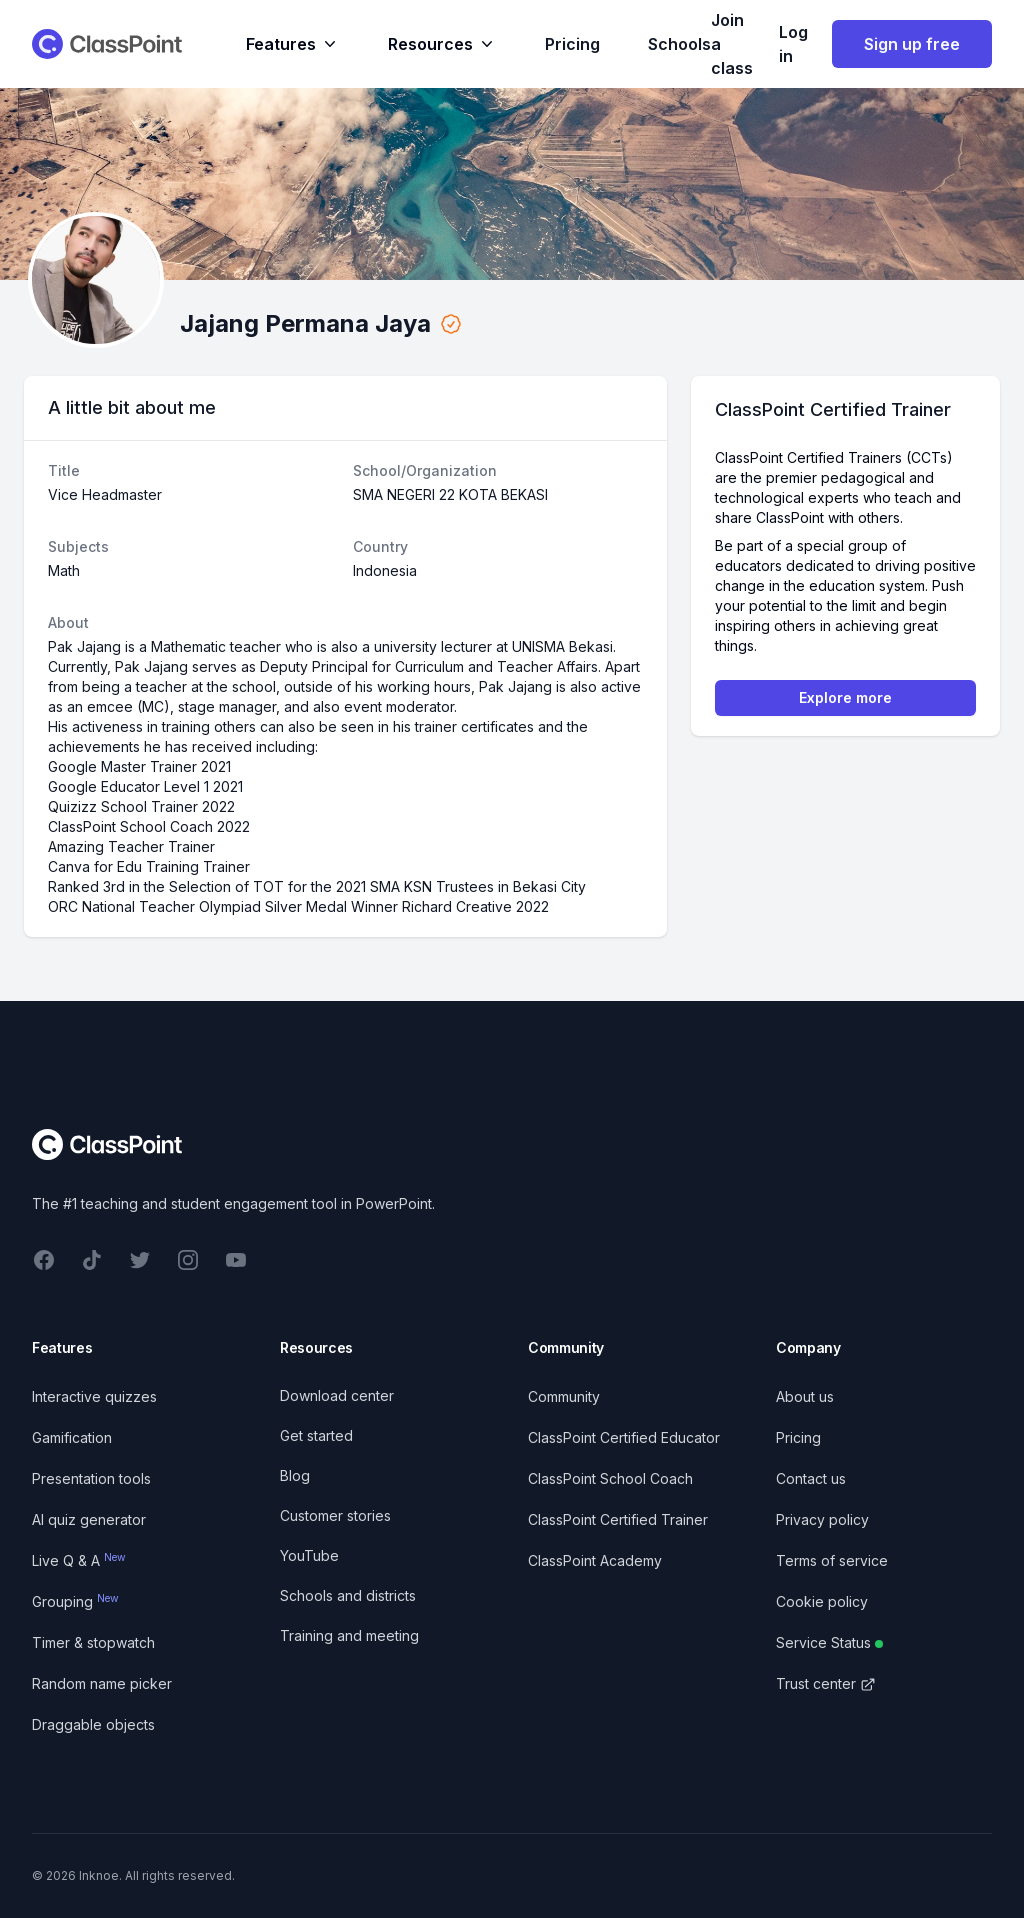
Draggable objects (93, 1724)
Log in (793, 44)
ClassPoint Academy (595, 1560)
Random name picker (102, 1683)
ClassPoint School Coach (610, 1478)
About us (805, 1396)
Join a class (732, 44)
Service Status (829, 1642)
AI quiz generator (89, 1519)
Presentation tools (91, 1478)
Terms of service (832, 1560)
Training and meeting (349, 1635)
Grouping (75, 1601)
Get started (316, 1435)
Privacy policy (822, 1519)
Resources (442, 44)
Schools (679, 44)
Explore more (845, 697)
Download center (337, 1395)
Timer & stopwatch (93, 1642)
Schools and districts (348, 1595)
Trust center (826, 1683)
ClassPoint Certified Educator (624, 1437)
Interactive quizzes (94, 1396)
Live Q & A (79, 1560)
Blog (295, 1475)
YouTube (309, 1555)
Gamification (72, 1437)
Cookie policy (822, 1601)
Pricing (572, 44)
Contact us (811, 1478)
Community (564, 1396)
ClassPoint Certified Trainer (618, 1519)
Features (293, 44)
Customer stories (335, 1515)
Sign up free (912, 44)
